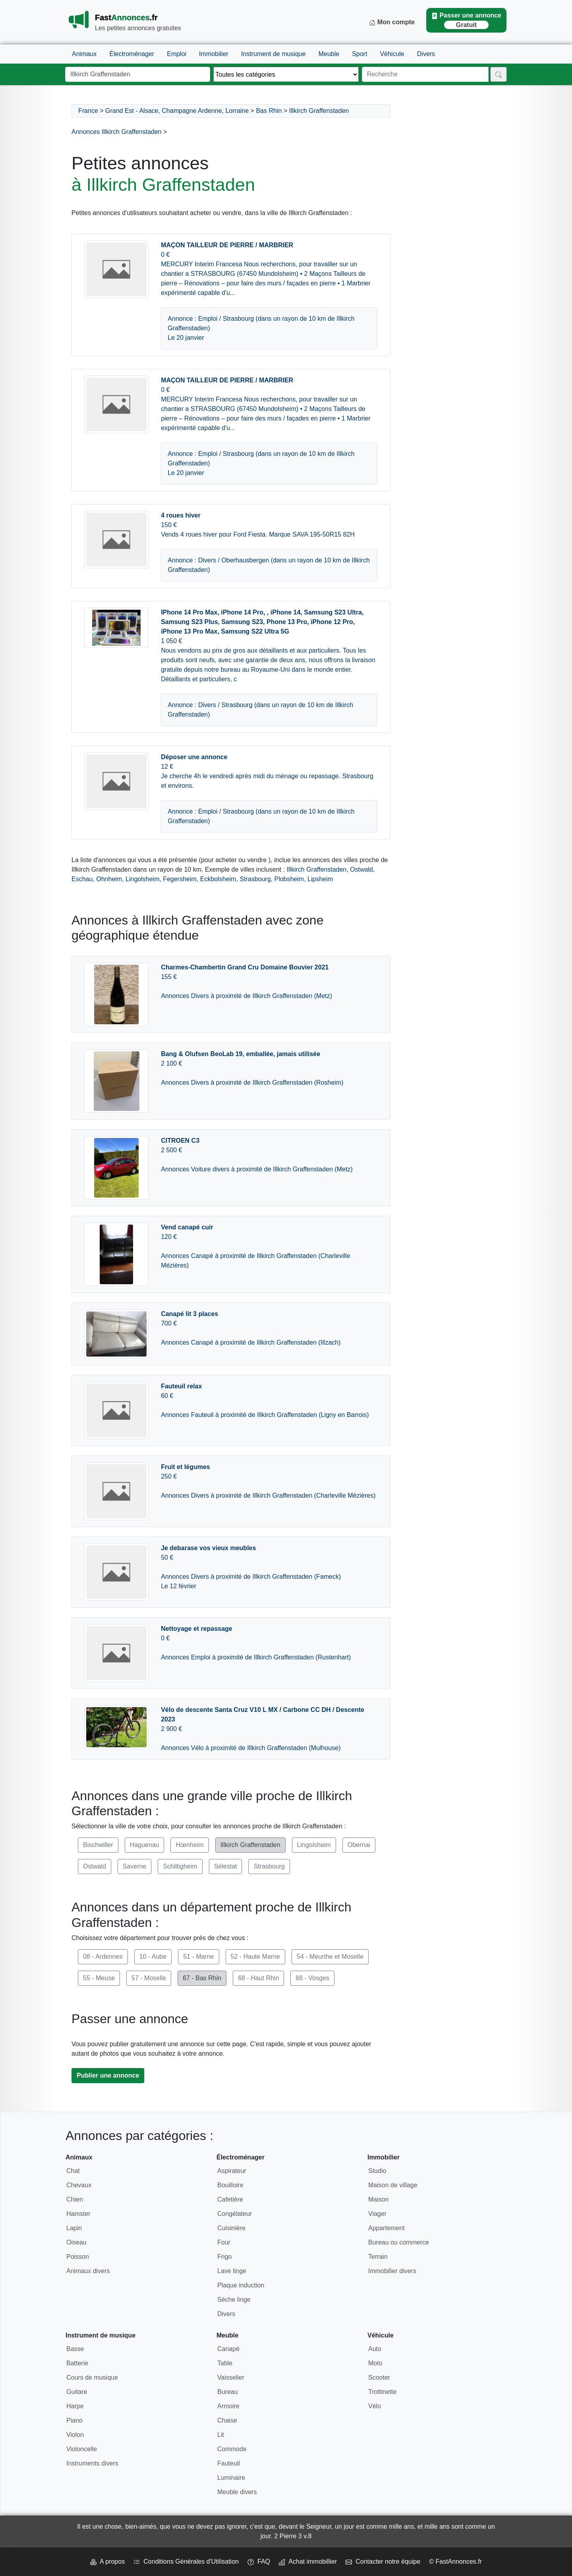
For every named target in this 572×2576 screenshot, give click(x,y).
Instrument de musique (273, 53)
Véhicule (392, 53)
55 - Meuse (99, 1978)
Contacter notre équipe (383, 2561)
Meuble (329, 53)
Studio (377, 2170)
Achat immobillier (308, 2561)
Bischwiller (98, 1844)
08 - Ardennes (103, 1956)
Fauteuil (228, 2463)
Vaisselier (230, 2377)
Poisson (77, 2256)
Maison (378, 2199)
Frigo (224, 2256)
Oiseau (76, 2242)
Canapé (228, 2348)
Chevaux (78, 2185)
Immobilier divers (392, 2271)
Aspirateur (231, 2170)
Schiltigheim (180, 1866)
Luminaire (231, 2477)
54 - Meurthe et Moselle (330, 1956)
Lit (220, 2434)
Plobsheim (289, 879)
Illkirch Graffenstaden (319, 110)
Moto (375, 2363)
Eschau (82, 879)
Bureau (227, 2391)
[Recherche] (425, 74)
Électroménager (131, 53)
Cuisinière (231, 2228)
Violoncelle (81, 2449)
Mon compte (392, 22)
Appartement (386, 2228)
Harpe (75, 2406)
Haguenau (144, 1844)
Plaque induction (240, 2285)
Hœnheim (189, 1844)
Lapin (74, 2228)
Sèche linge (234, 2299)
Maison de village (392, 2185)
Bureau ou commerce (398, 2242)
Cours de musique (92, 2377)
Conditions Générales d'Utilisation (186, 2561)
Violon (75, 2434)
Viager (377, 2213)
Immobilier (213, 53)
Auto (374, 2348)
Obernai (359, 1844)
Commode (232, 2449)
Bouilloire (230, 2185)
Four (223, 2242)
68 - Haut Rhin (258, 1978)
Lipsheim (320, 879)
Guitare (76, 2391)
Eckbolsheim (218, 879)
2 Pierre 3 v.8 (292, 2536)
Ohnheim (109, 879)
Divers (426, 53)
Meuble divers (237, 2492)
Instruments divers (92, 2463)
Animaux (84, 53)
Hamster (78, 2213)
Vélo (374, 2406)
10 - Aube (153, 1956)
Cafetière (230, 2199)
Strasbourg (255, 879)
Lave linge (231, 2271)
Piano (74, 2420)
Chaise (227, 2420)
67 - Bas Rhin (202, 1978)
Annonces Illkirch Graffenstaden (117, 131)
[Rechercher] (498, 74)
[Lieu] (137, 74)
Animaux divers (88, 2271)
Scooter (379, 2377)
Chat (73, 2170)
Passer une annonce (466, 20)
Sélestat (225, 1866)
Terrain (378, 2256)
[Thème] (285, 74)
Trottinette (382, 2391)
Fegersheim (179, 879)
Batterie (77, 2363)
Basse (75, 2348)
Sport (359, 53)
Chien (74, 2199)
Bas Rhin (269, 110)
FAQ (258, 2561)
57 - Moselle (148, 1978)
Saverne (135, 1866)
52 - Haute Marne (255, 1956)
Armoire (228, 2406)
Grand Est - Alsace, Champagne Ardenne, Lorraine (177, 110)
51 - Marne (198, 1956)
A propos (107, 2561)
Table (224, 2363)
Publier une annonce (108, 2075)
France (88, 110)
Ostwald (361, 869)
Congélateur (234, 2213)
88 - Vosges (312, 1978)
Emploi (176, 53)
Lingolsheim (142, 879)
